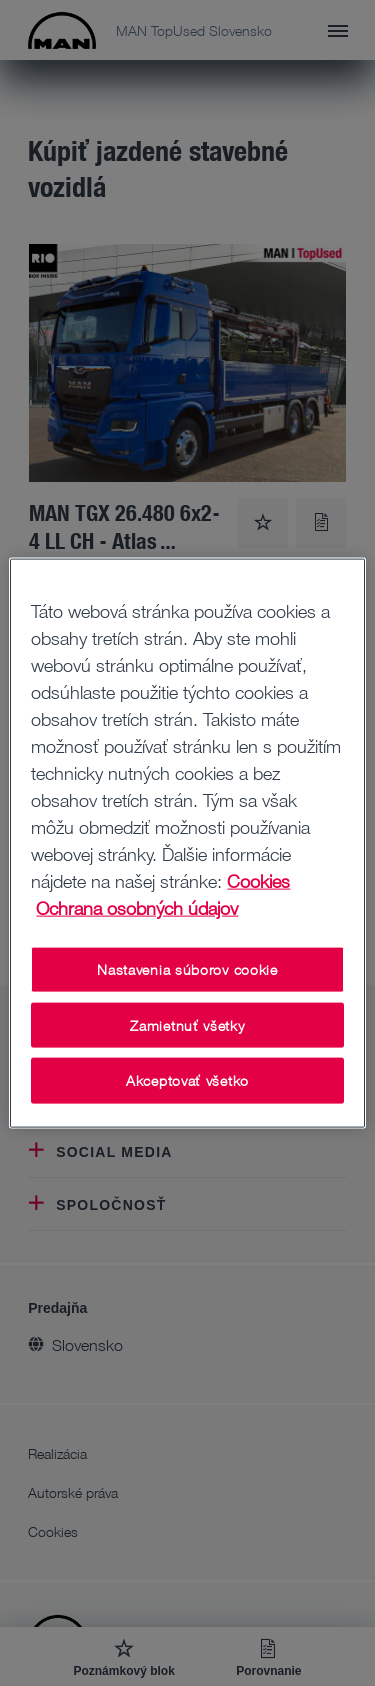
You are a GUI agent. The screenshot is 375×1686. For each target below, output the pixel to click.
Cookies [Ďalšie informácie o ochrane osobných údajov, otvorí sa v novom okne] (258, 881)
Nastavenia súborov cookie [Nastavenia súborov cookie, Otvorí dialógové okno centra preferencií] (187, 969)
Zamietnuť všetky (187, 1024)
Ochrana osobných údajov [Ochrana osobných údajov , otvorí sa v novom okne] (137, 908)
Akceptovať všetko (187, 1080)
